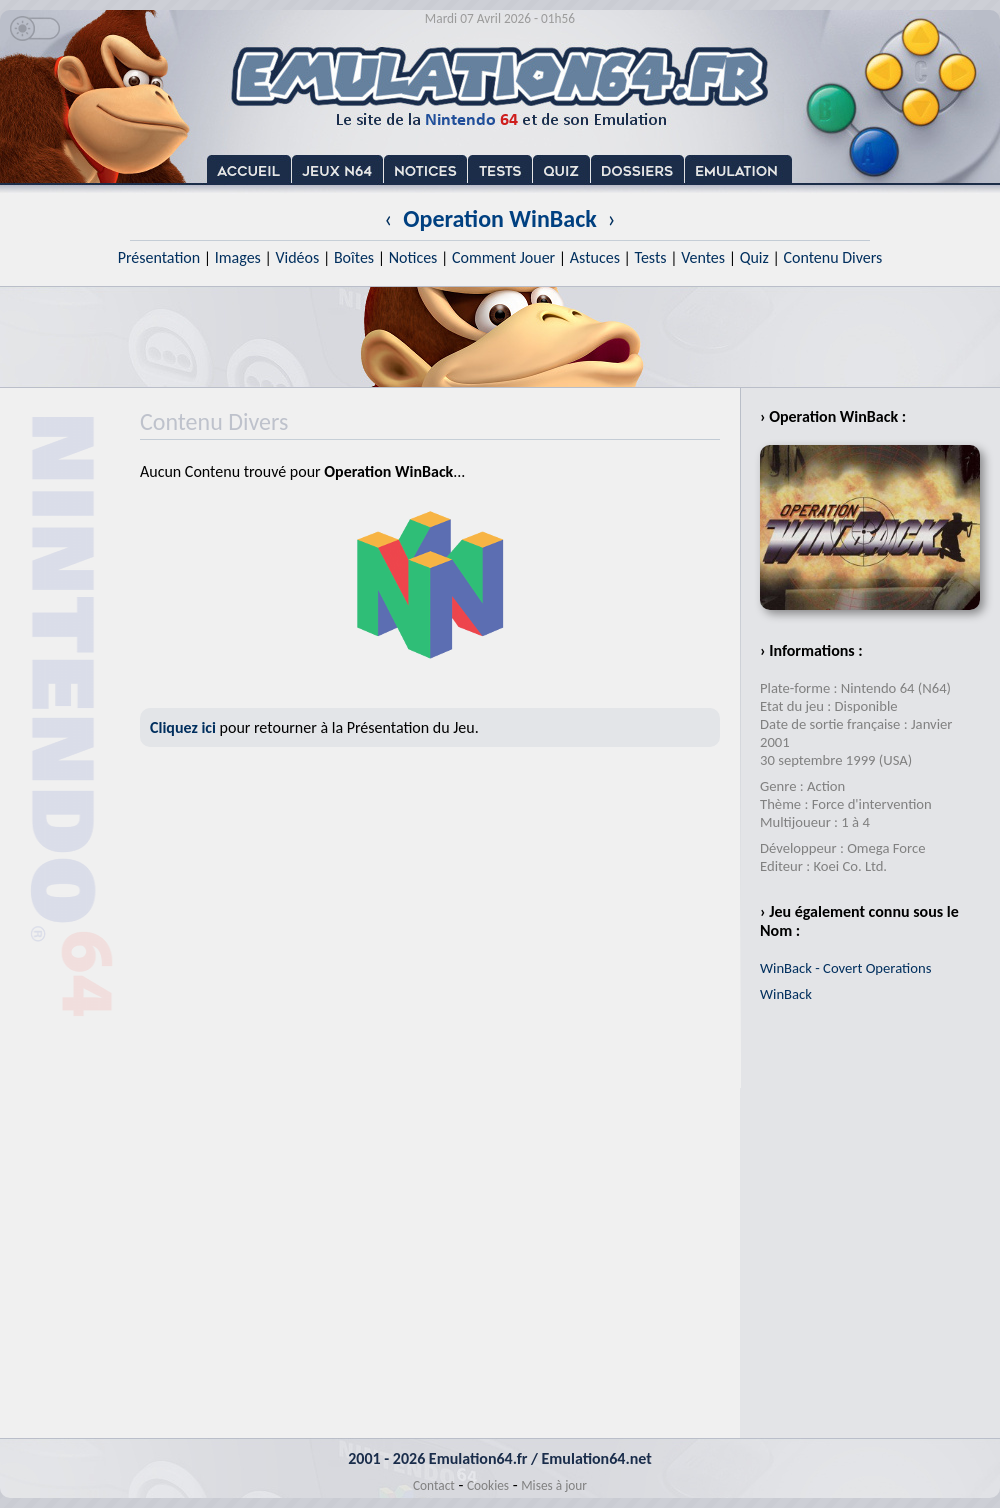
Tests (651, 257)
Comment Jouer (503, 257)
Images (238, 257)
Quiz (754, 257)
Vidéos (297, 257)
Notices (413, 257)
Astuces (595, 257)
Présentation (159, 257)
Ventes (703, 257)
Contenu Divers (832, 257)
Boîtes (354, 257)
